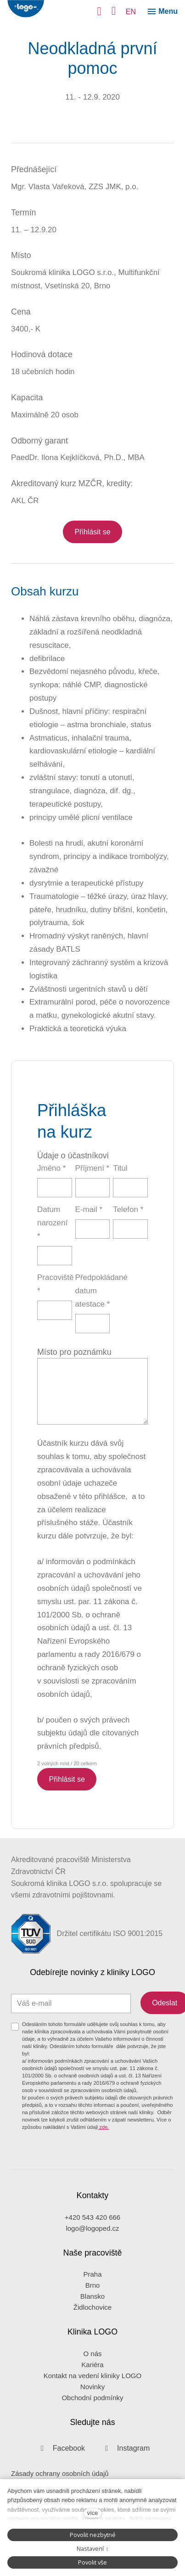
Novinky (92, 2387)
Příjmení (92, 1168)
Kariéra (92, 2364)
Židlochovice (92, 2307)
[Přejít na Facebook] (60, 2448)
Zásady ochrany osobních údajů (60, 2473)
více (92, 2512)
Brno (92, 2285)
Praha (92, 2274)
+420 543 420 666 (92, 2217)
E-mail (89, 1209)
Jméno (51, 1168)
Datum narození (52, 1222)
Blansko (92, 2296)
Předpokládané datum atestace (92, 1290)
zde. (103, 2127)
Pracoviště (54, 1284)
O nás (92, 2353)
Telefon (128, 1209)
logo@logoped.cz (92, 2228)
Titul (120, 1168)
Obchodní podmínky (92, 2398)
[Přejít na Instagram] (125, 2448)
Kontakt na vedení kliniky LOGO (92, 2376)
